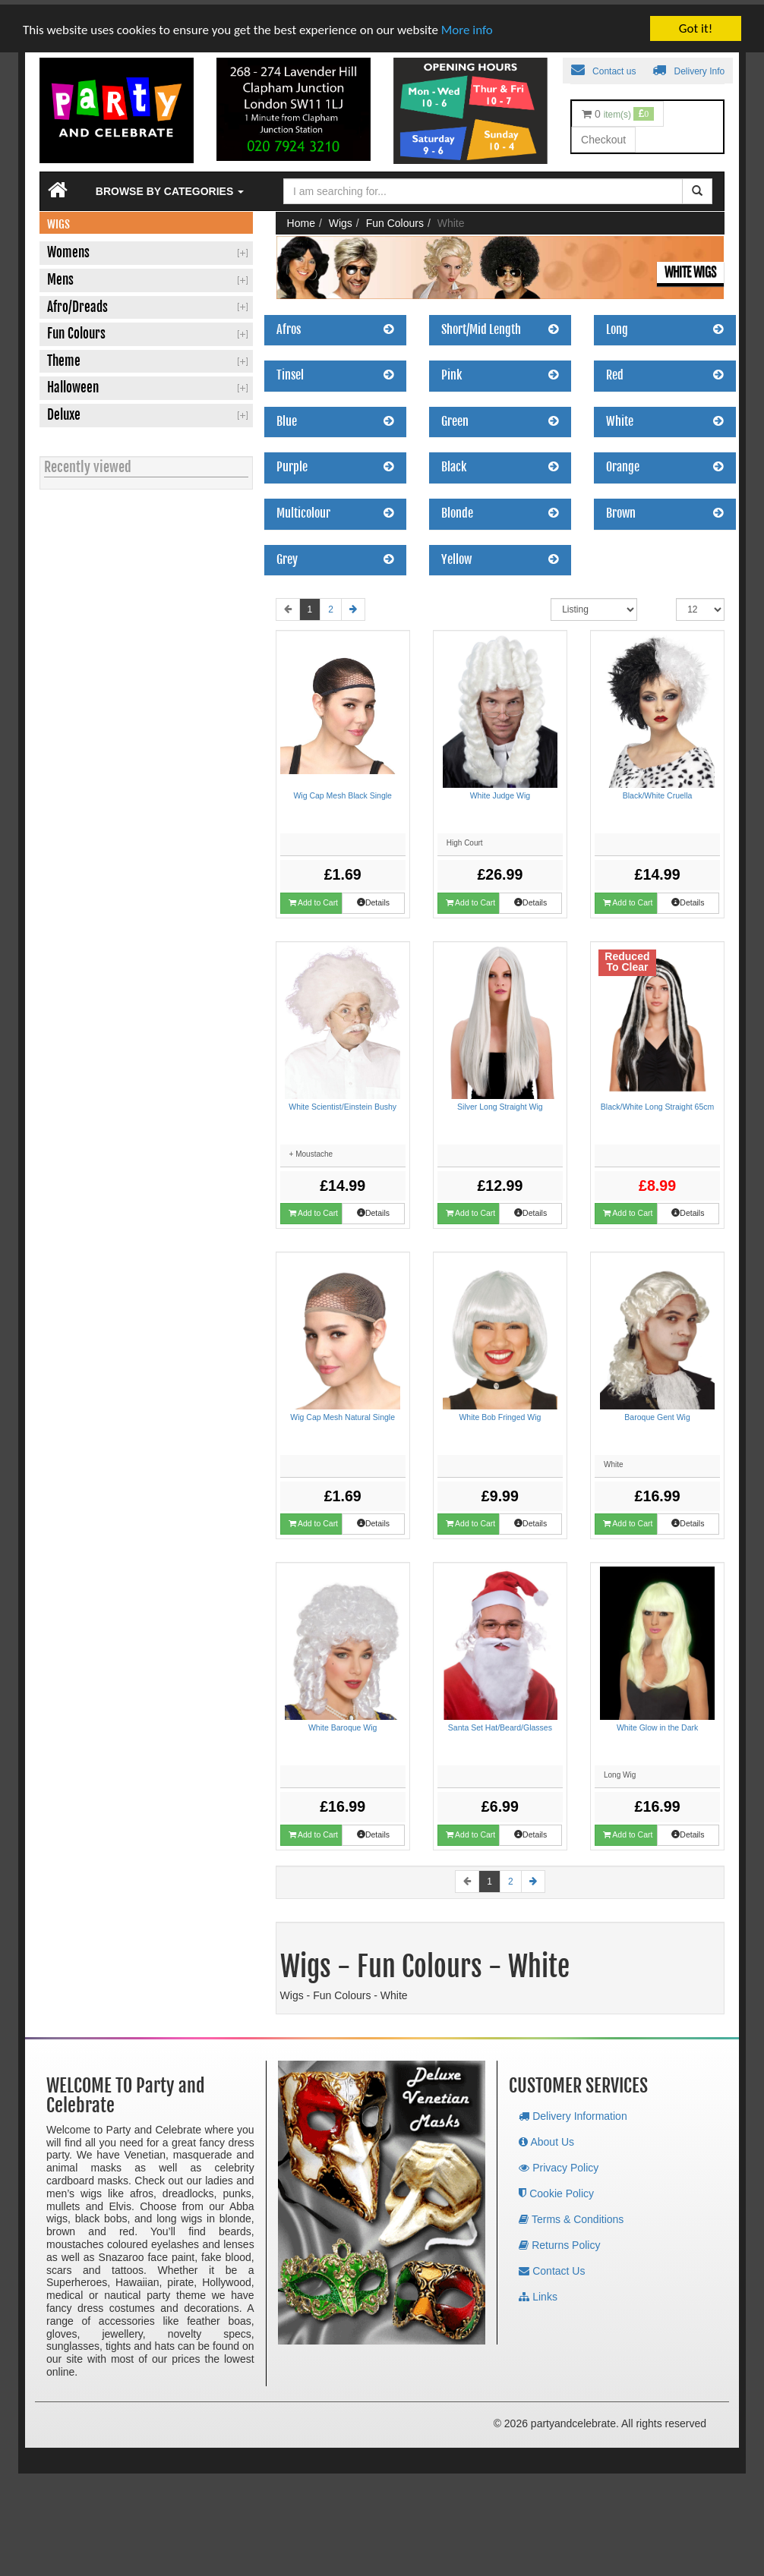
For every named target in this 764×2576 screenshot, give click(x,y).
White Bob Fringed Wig (500, 1411)
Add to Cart (313, 897)
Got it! (695, 23)
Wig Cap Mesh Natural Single (342, 1411)
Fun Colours (395, 218)
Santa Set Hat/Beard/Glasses (500, 1722)
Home (301, 218)
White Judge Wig (500, 790)
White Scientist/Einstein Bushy (342, 1101)
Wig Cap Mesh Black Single (342, 790)
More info (467, 25)
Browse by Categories (170, 186)
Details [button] (373, 897)
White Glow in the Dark (657, 1722)
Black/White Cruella (658, 790)
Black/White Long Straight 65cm (657, 1101)
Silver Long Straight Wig (500, 1101)
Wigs (340, 218)
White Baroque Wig (342, 1722)
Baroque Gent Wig (657, 1411)
